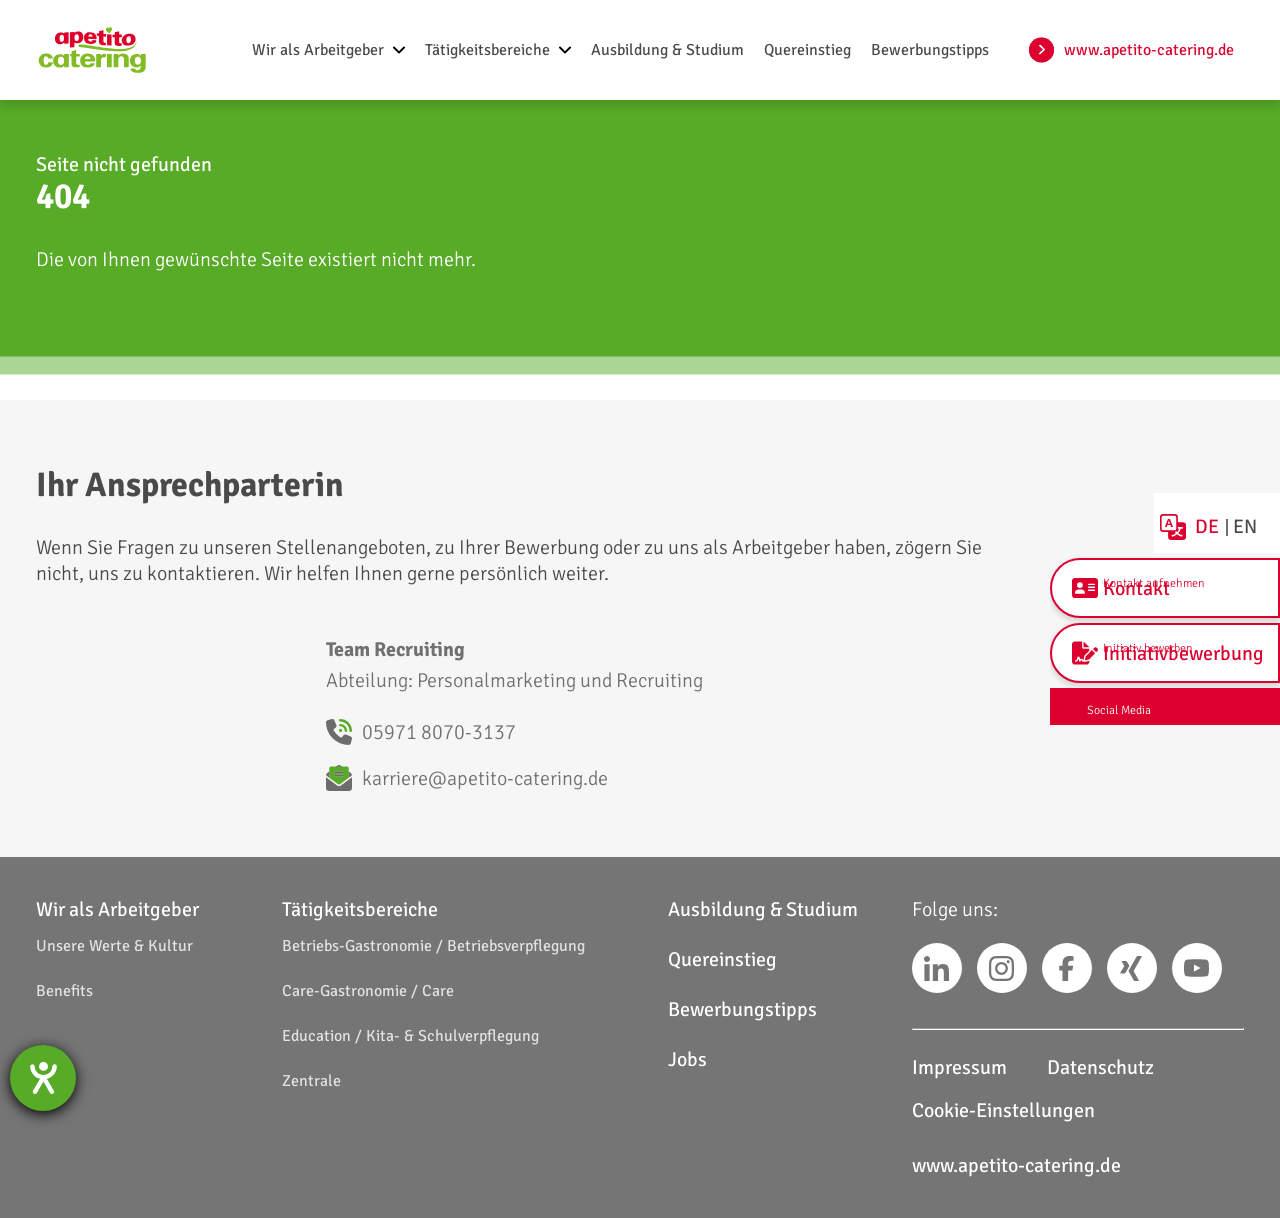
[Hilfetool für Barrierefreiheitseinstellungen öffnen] (43, 1078)
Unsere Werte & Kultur (114, 946)
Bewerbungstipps (742, 1009)
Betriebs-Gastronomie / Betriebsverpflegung (433, 946)
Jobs (687, 1059)
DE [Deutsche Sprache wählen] (1217, 511)
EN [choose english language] (1255, 511)
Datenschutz (1100, 1067)
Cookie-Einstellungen (1003, 1110)
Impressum (959, 1067)
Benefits (64, 991)
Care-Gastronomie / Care (368, 991)
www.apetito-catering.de (1149, 50)
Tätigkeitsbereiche (360, 909)
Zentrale (311, 1081)
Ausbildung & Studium (763, 909)
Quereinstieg (722, 959)
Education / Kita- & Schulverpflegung (410, 1036)
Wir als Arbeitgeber (117, 909)
